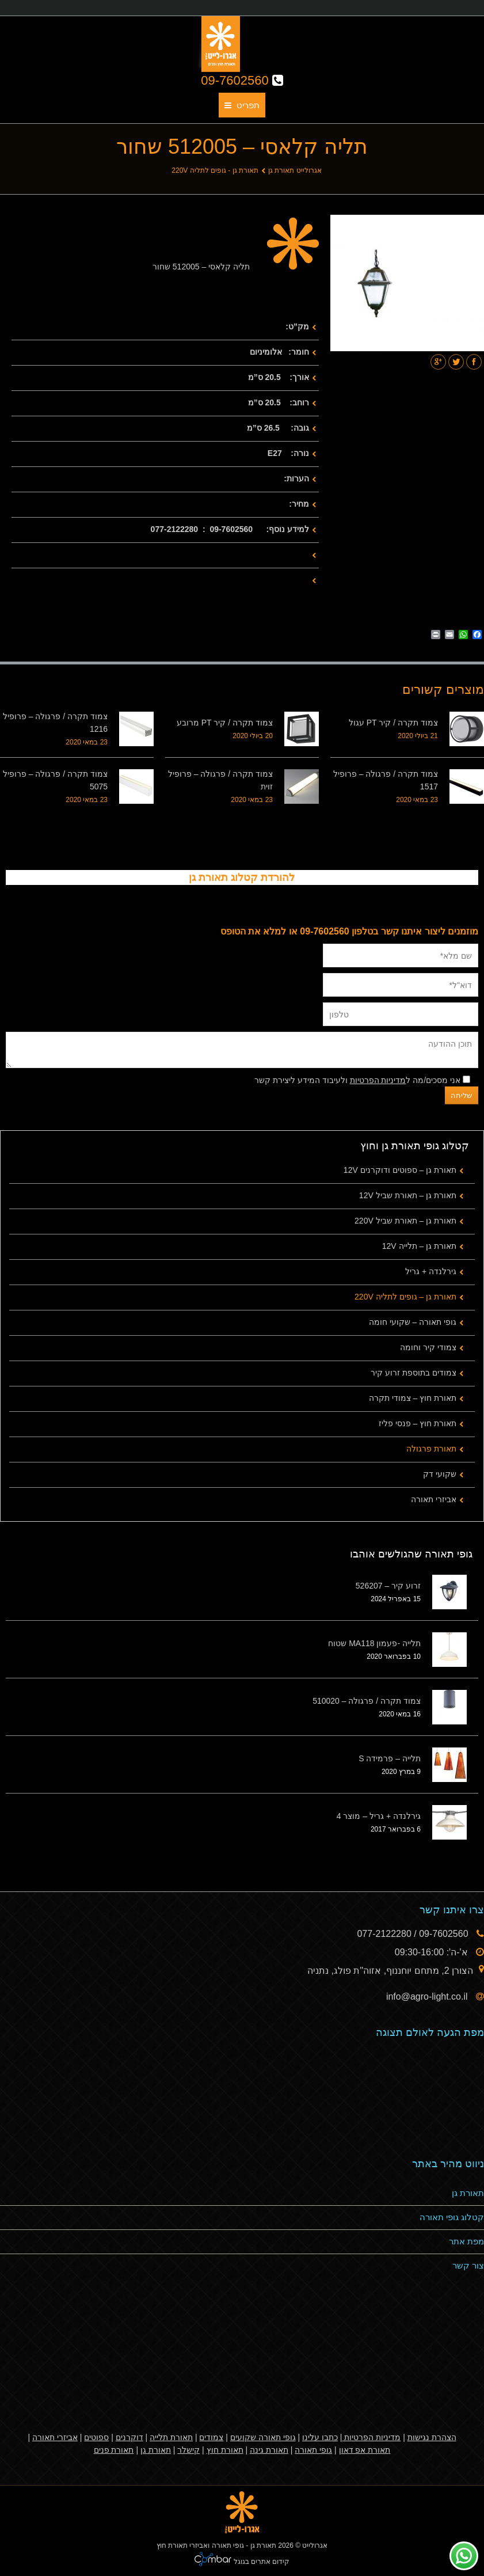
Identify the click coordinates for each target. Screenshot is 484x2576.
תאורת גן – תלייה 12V (419, 1246)
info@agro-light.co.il (428, 1996)
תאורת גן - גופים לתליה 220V (215, 170)
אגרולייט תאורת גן (295, 170)
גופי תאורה (313, 2450)
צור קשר (468, 2265)
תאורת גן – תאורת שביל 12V (407, 1195)
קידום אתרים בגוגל (260, 2562)
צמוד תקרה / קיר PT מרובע (225, 722)
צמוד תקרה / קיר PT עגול (393, 722)
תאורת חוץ (225, 2450)
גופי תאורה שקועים (263, 2437)
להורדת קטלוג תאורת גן (242, 877)
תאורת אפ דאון (365, 2450)
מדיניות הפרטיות (378, 1080)
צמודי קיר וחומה (428, 1347)
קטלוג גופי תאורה (452, 2217)
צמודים (211, 2437)
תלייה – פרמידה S (390, 1758)
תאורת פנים (114, 2450)
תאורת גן (468, 2193)
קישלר (188, 2450)
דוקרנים (129, 2437)
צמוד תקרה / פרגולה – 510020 (366, 1700)
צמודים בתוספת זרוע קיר (413, 1372)
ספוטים (96, 2437)
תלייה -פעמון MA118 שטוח (374, 1643)
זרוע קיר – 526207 (388, 1585)
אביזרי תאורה (433, 1499)
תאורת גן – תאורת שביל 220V (405, 1220)
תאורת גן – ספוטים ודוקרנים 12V (400, 1170)
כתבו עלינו (320, 2437)
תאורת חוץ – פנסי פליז (417, 1423)
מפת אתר (466, 2241)
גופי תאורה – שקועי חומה (412, 1322)
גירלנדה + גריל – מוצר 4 (379, 1816)
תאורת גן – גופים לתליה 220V (405, 1296)
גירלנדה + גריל (430, 1271)
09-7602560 (242, 80)
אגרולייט (314, 2545)
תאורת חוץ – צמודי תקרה (412, 1398)
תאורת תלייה (171, 2437)
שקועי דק (439, 1474)
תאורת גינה (269, 2450)
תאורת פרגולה (431, 1448)
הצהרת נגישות (431, 2437)
